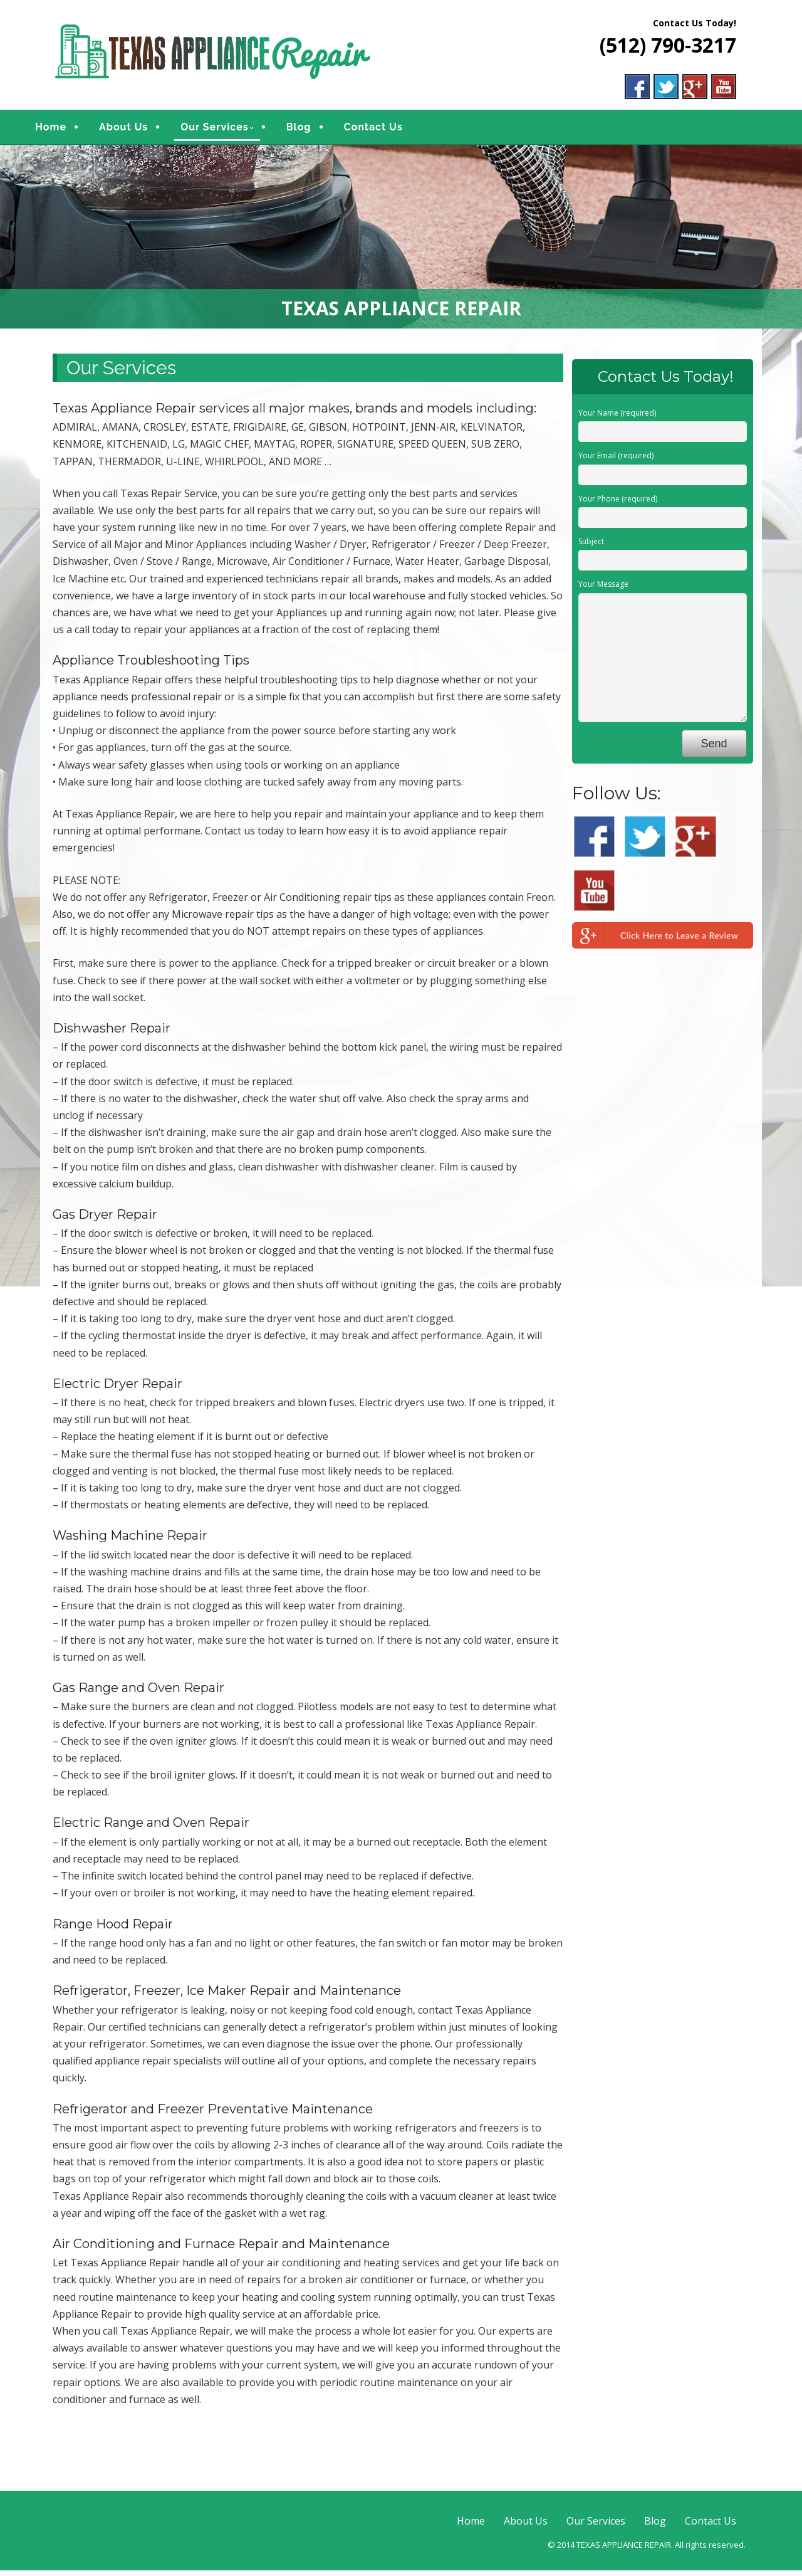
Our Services (233, 130)
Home (69, 130)
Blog (317, 130)
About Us (142, 130)
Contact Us (391, 130)
